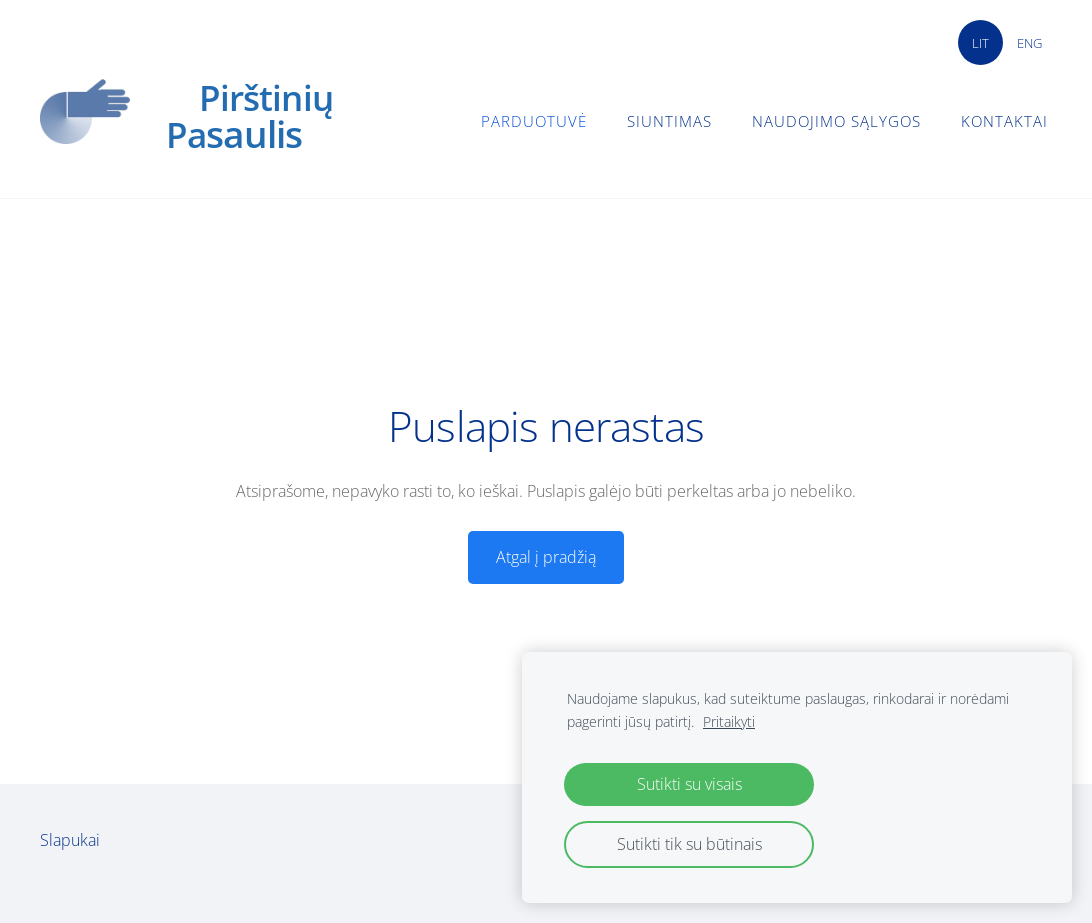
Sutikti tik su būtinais (689, 844)
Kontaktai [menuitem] (1004, 121)
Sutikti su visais (689, 784)
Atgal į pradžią (546, 557)
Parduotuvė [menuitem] (534, 121)
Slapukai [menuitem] (70, 840)
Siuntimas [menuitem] (669, 121)
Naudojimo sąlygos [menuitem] (836, 121)
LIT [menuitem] (980, 43)
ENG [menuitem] (1029, 43)
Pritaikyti (729, 721)
